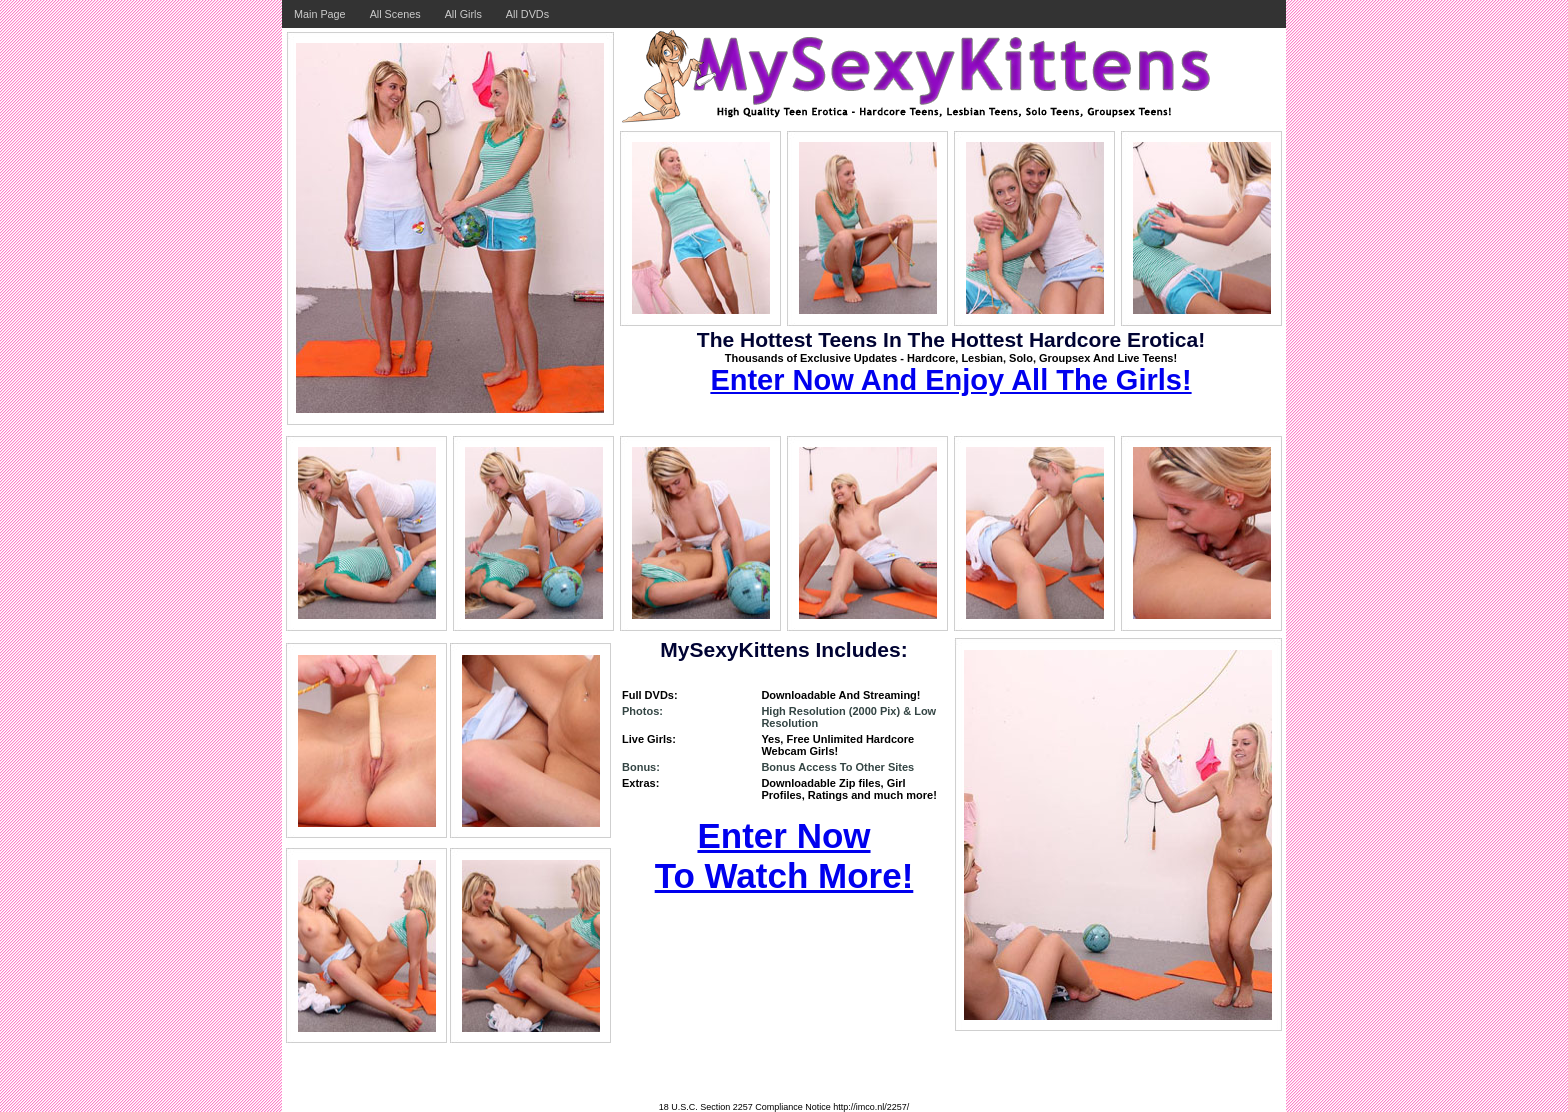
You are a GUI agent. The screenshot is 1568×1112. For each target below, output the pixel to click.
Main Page (320, 14)
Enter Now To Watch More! (784, 855)
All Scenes (395, 14)
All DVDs (527, 14)
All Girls (463, 14)
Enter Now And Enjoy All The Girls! (950, 380)
